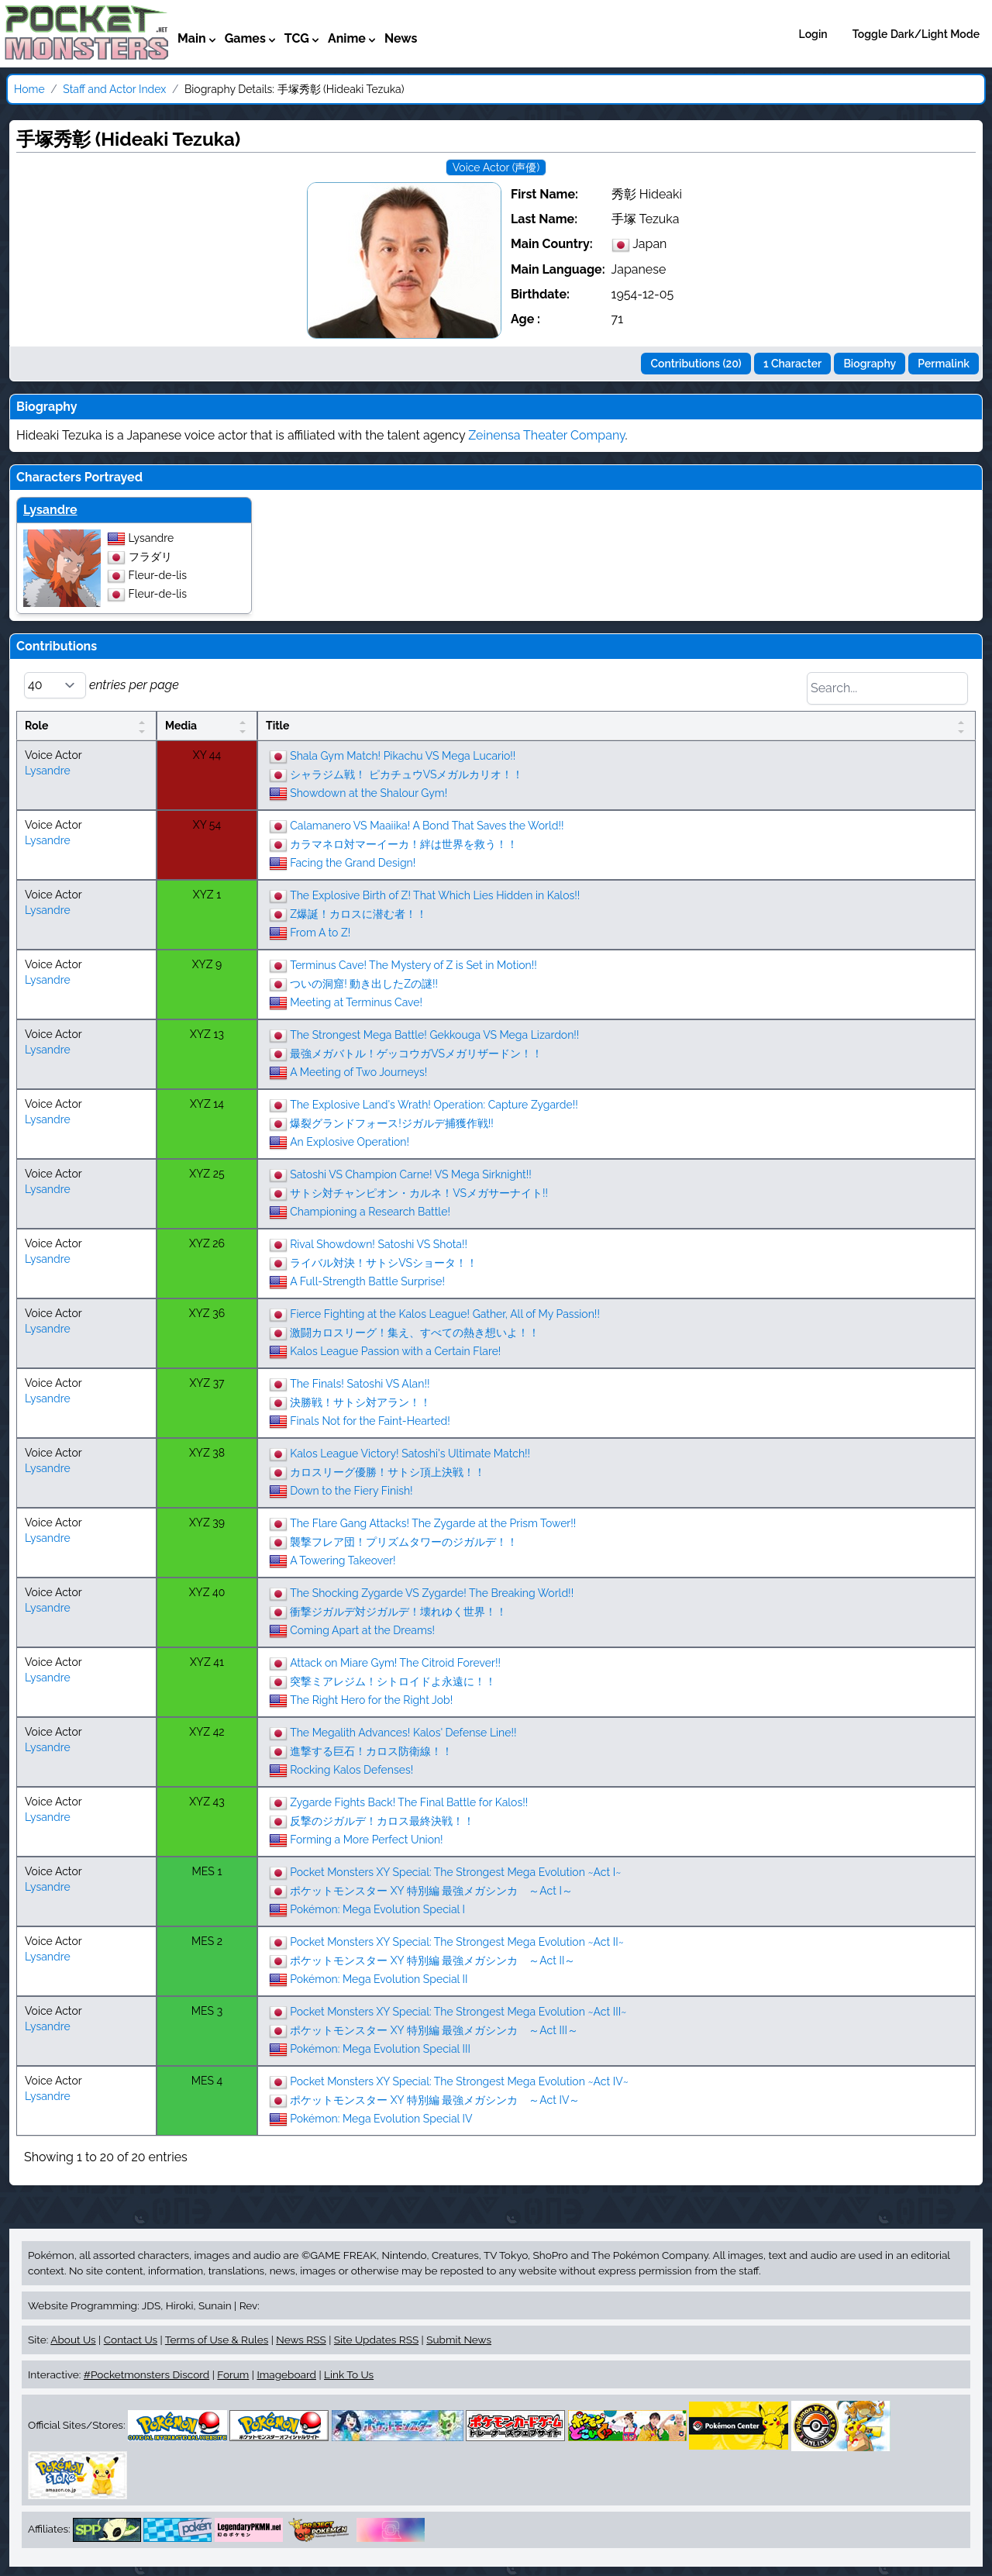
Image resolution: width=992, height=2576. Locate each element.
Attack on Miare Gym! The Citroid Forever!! (395, 1663)
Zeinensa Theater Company (546, 435)
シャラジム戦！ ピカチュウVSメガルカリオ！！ (406, 774)
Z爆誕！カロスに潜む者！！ (358, 914)
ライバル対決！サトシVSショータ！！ (383, 1263)
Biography (869, 363)
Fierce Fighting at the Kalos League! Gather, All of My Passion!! (445, 1314)
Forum (233, 2374)
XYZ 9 (207, 964)
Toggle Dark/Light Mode (916, 34)
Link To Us (349, 2374)
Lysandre (50, 509)
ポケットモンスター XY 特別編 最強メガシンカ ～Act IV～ (435, 2100)
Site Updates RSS (376, 2339)
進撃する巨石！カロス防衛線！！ (371, 1751)
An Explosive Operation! (349, 1142)
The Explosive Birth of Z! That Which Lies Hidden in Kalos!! (435, 895)
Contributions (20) (695, 363)
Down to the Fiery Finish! (351, 1491)
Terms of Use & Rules (216, 2339)
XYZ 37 (206, 1383)
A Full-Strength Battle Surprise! (367, 1281)
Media (181, 725)
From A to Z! (320, 932)
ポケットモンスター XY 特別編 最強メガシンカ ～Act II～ (432, 1960)
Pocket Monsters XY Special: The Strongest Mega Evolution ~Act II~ (457, 1942)
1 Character (792, 363)
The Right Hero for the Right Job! (371, 1700)
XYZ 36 (207, 1313)
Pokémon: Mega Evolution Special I (377, 1909)
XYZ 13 (207, 1034)
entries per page (101, 685)
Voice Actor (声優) (496, 167)
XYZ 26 (207, 1243)
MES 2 (206, 1941)
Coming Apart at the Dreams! (362, 1630)
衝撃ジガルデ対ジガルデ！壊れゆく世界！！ (398, 1611)
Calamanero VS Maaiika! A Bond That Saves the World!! (426, 825)
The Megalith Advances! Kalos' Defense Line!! (403, 1732)
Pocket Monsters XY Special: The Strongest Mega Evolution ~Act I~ (455, 1872)
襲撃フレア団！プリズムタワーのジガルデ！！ (404, 1542)
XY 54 (207, 825)
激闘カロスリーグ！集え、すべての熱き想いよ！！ (414, 1332)
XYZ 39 (207, 1522)
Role (36, 725)
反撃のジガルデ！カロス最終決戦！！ (382, 1821)
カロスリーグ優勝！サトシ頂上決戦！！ (387, 1472)
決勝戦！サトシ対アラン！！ (360, 1402)
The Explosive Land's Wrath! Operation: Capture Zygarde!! (434, 1104)
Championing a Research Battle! (370, 1211)
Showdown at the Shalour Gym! (368, 793)
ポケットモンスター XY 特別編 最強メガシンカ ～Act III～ (434, 2030)
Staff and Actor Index (114, 89)
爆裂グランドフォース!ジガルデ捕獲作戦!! (392, 1123)
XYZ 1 (207, 894)
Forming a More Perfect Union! (366, 1839)
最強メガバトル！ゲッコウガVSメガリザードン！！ (416, 1053)
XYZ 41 (207, 1662)
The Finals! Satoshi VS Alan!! (359, 1384)
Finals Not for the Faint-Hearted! (370, 1421)
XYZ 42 (206, 1732)
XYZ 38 (207, 1453)
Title (277, 725)
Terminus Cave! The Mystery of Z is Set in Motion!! (413, 965)
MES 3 (206, 2011)
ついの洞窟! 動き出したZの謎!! (364, 984)
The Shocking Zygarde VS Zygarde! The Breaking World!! (432, 1593)
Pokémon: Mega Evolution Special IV (381, 2118)
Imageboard (286, 2374)
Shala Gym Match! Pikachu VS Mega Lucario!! (402, 756)
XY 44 (207, 755)
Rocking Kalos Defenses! (351, 1770)
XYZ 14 (207, 1104)
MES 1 (207, 1871)
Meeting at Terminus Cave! (356, 1002)
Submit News (458, 2339)
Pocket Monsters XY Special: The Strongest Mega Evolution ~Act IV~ (459, 2081)
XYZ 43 (206, 1801)
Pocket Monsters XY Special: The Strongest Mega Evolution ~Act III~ (458, 2011)
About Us (72, 2339)
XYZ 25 (206, 1173)
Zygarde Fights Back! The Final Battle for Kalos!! (409, 1802)
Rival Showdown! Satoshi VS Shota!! (378, 1244)
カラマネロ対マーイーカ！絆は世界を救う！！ (404, 844)
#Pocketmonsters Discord (146, 2374)
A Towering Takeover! (342, 1560)
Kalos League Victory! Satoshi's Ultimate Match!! (410, 1453)
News (401, 38)
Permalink (944, 363)
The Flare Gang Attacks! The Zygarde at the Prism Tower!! (433, 1523)
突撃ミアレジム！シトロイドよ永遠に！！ (393, 1681)
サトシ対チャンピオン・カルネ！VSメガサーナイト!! (419, 1193)
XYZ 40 (207, 1592)
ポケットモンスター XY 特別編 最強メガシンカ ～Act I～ (431, 1891)
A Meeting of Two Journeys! (358, 1072)
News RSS (301, 2339)
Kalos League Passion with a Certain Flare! (395, 1351)
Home (29, 89)
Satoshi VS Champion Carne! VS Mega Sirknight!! (411, 1174)
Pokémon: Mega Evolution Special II (378, 1979)
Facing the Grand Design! (352, 863)
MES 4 (206, 2080)
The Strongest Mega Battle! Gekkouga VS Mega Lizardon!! (434, 1035)
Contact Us (130, 2339)
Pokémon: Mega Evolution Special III (380, 2049)
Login (813, 34)
